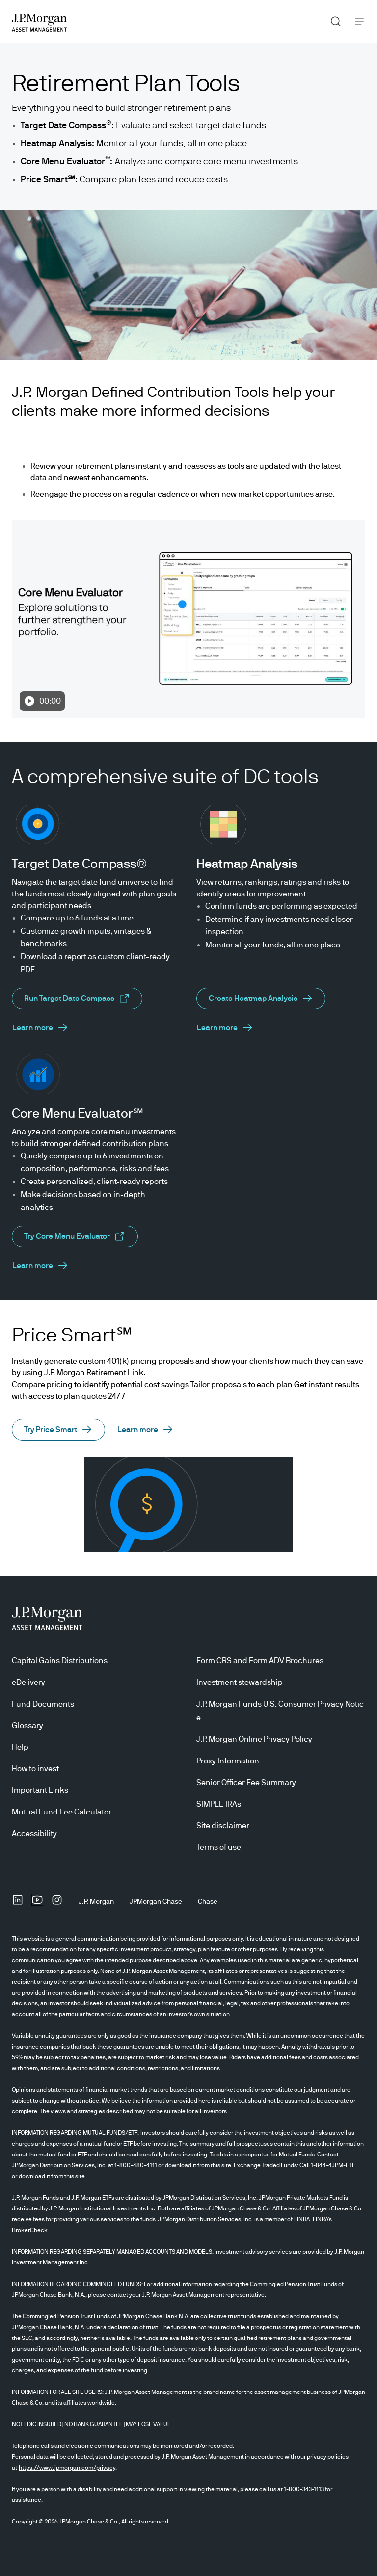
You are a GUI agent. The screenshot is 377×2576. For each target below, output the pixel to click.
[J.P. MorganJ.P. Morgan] (96, 1902)
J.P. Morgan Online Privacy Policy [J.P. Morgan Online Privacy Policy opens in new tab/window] (254, 1739)
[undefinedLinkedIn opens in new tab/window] (18, 1903)
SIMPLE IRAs (218, 1804)
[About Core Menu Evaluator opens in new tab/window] (75, 1236)
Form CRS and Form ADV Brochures (259, 1661)
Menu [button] (356, 21)
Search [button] (332, 19)
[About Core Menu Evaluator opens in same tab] (40, 1266)
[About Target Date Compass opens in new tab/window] (77, 998)
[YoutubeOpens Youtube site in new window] (37, 1903)
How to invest (35, 1769)
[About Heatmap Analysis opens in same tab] (260, 998)
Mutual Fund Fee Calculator (61, 1812)
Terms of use (218, 1847)
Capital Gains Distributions (60, 1661)
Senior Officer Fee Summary (246, 1783)
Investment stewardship (239, 1682)
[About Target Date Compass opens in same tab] (40, 1028)
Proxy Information (227, 1761)
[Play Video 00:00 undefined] (188, 619)
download (178, 2165)
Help (20, 1747)
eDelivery (28, 1682)
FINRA (302, 2219)
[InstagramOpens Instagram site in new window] (57, 1903)
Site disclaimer (222, 1826)
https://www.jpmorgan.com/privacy (67, 2468)
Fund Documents (43, 1704)
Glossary (27, 1726)
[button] (58, 1430)
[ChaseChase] (207, 1902)
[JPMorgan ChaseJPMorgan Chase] (156, 1902)
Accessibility (34, 1834)
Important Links (40, 1790)
